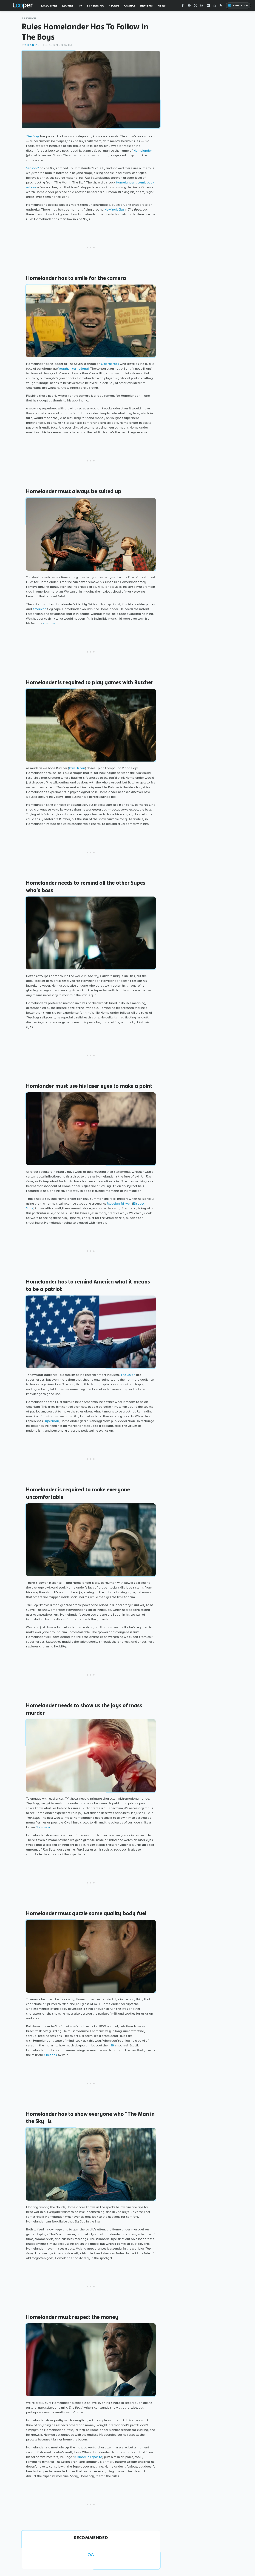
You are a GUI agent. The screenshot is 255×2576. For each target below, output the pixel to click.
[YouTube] (189, 6)
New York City (114, 209)
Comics (130, 5)
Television (29, 18)
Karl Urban (77, 768)
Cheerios (50, 2055)
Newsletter (238, 5)
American (39, 609)
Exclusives (49, 5)
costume (49, 623)
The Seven (127, 1375)
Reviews (146, 5)
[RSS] (221, 6)
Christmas (42, 1827)
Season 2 (32, 168)
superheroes (109, 364)
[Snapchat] (214, 6)
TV (80, 5)
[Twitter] (195, 6)
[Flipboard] (208, 6)
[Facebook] (183, 6)
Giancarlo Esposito (88, 2457)
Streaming (95, 5)
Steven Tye (32, 45)
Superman (51, 1421)
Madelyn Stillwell (119, 1203)
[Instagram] (202, 6)
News (162, 5)
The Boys (32, 136)
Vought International (73, 368)
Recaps (114, 5)
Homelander (142, 150)
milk (111, 2045)
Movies (68, 5)
